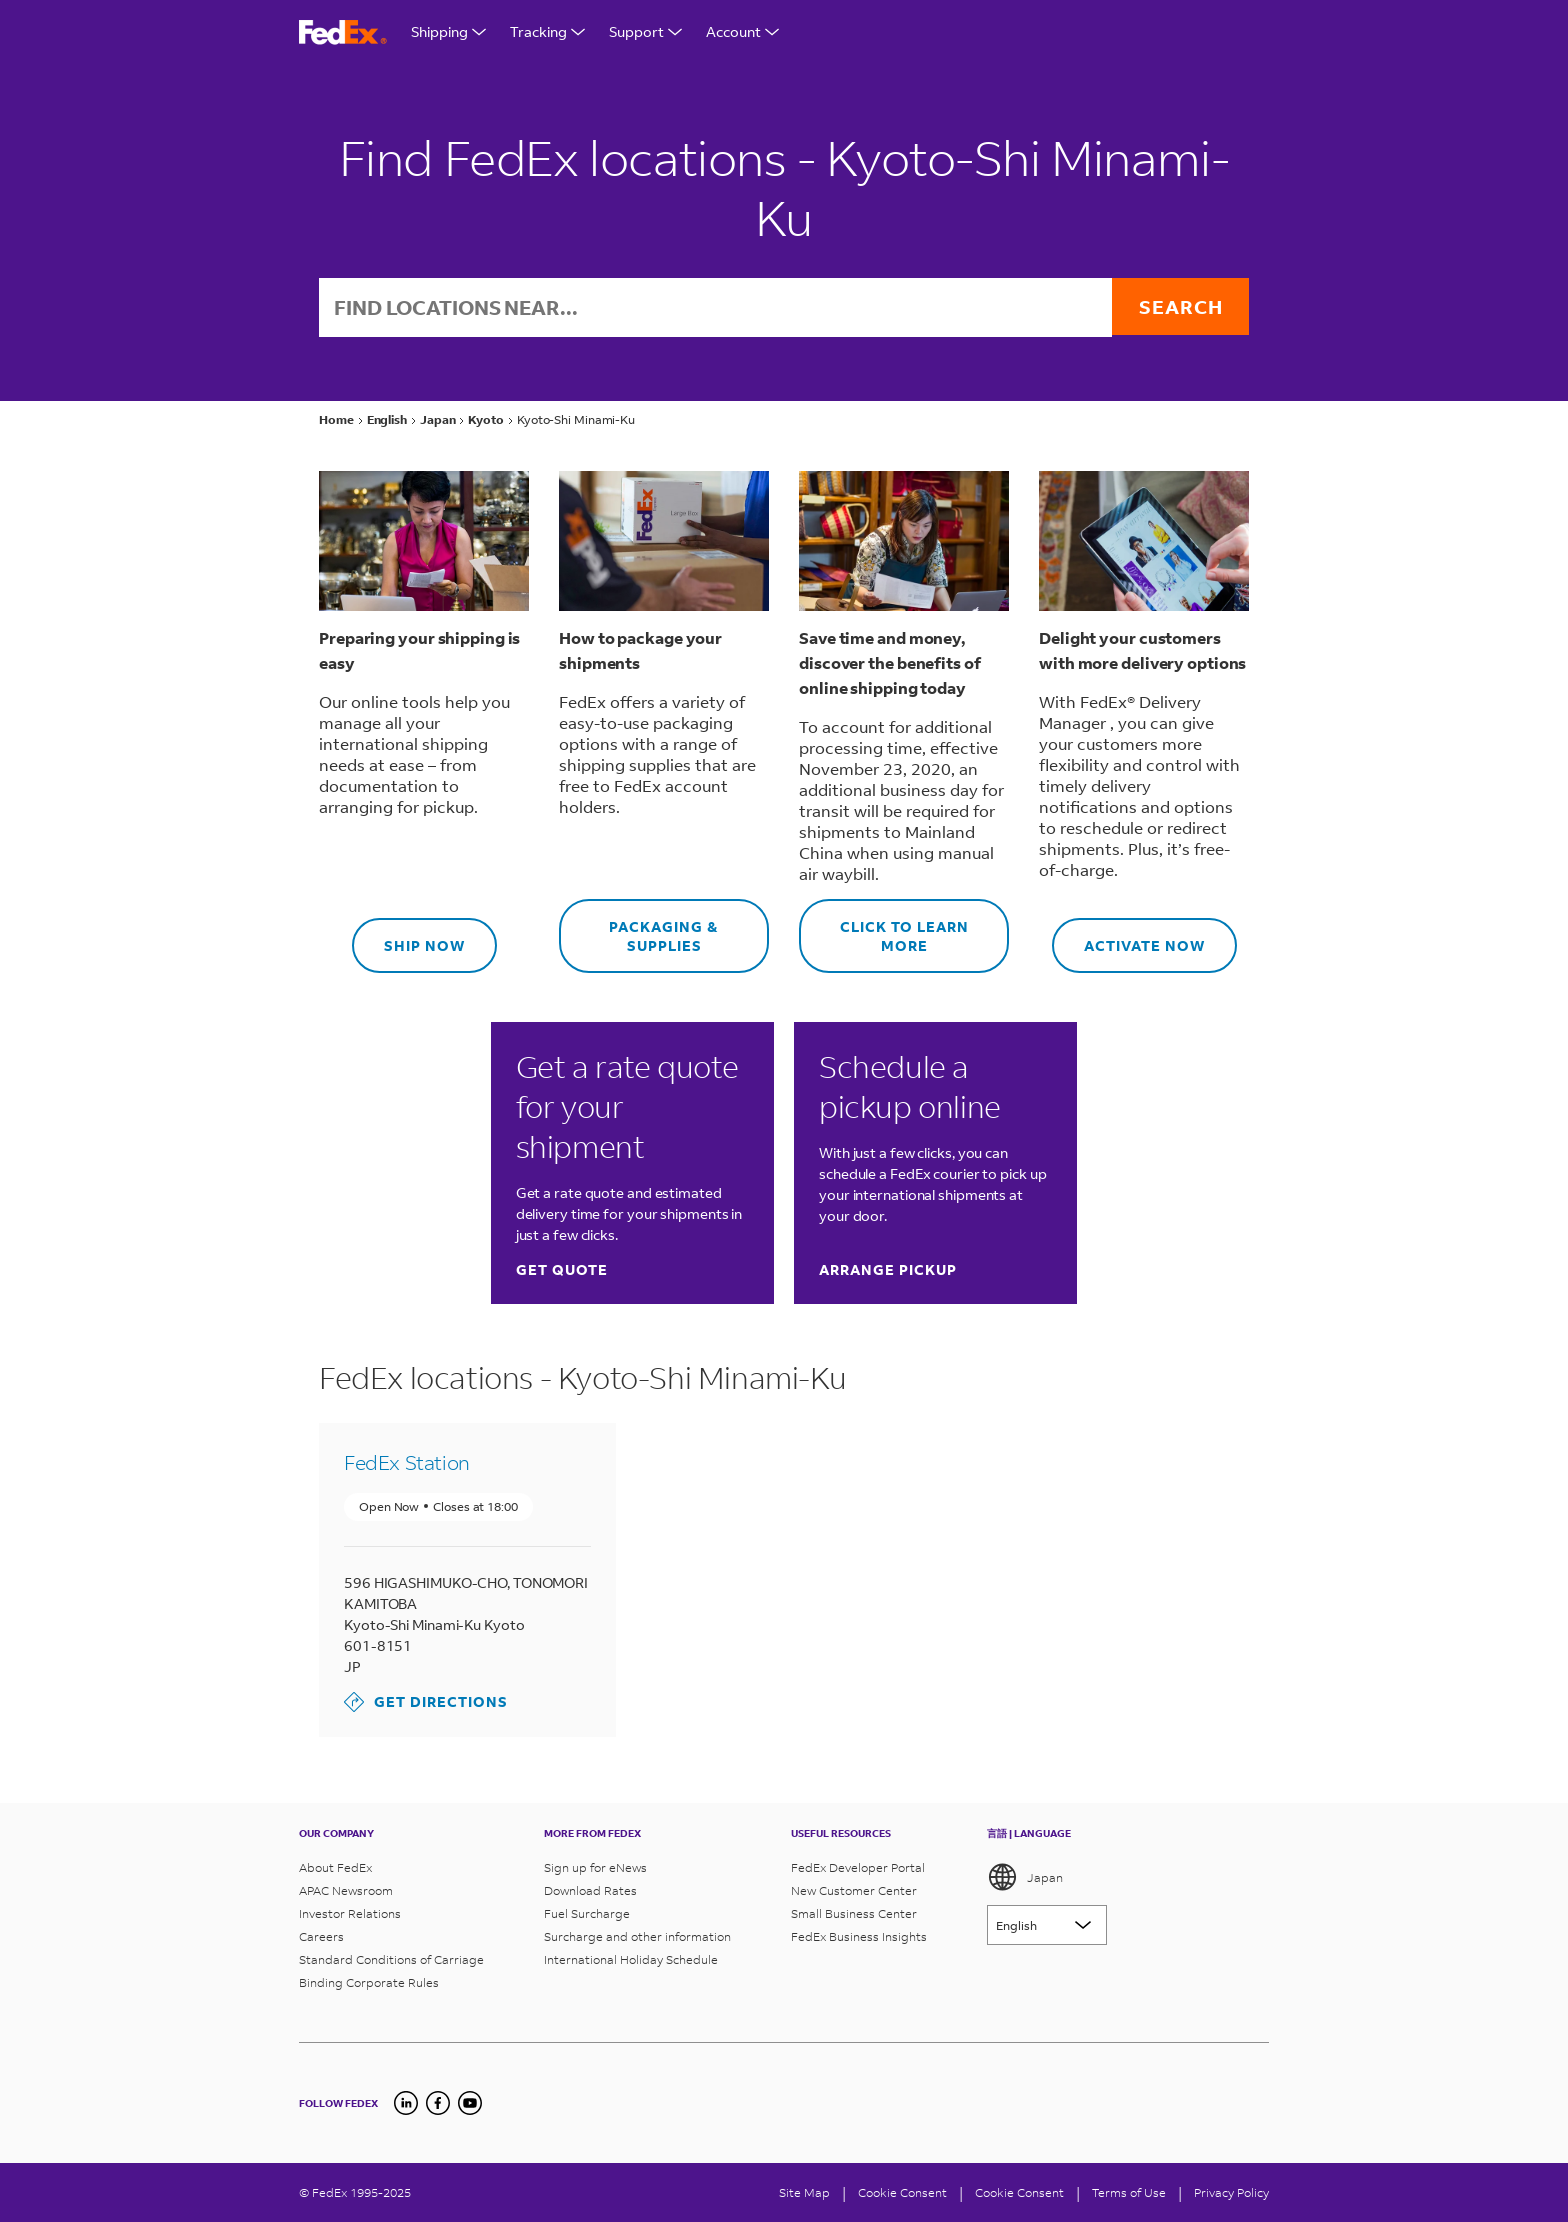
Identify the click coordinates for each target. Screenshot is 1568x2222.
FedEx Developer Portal (858, 1867)
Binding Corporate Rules (369, 1982)
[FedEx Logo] (343, 32)
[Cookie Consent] (902, 2192)
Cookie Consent (1019, 2192)
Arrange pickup (888, 1271)
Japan (1025, 1877)
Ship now (408, 938)
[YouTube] (470, 2103)
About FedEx (335, 1867)
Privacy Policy (1231, 2192)
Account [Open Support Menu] (742, 31)
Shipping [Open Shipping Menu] (448, 31)
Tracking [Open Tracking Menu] (547, 31)
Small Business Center (854, 1913)
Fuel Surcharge (587, 1913)
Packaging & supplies (639, 929)
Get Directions (426, 1704)
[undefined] (406, 2103)
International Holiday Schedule (631, 1959)
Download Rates (590, 1890)
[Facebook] (438, 2103)
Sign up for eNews (595, 1867)
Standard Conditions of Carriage (391, 1959)
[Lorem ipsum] (1047, 1925)
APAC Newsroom (346, 1890)
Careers (321, 1936)
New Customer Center (854, 1890)
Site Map (804, 2192)
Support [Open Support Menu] (645, 31)
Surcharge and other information (637, 1936)
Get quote (562, 1271)
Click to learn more (884, 929)
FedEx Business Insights (859, 1936)
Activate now (1128, 938)
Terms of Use (1129, 2192)
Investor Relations (350, 1913)
